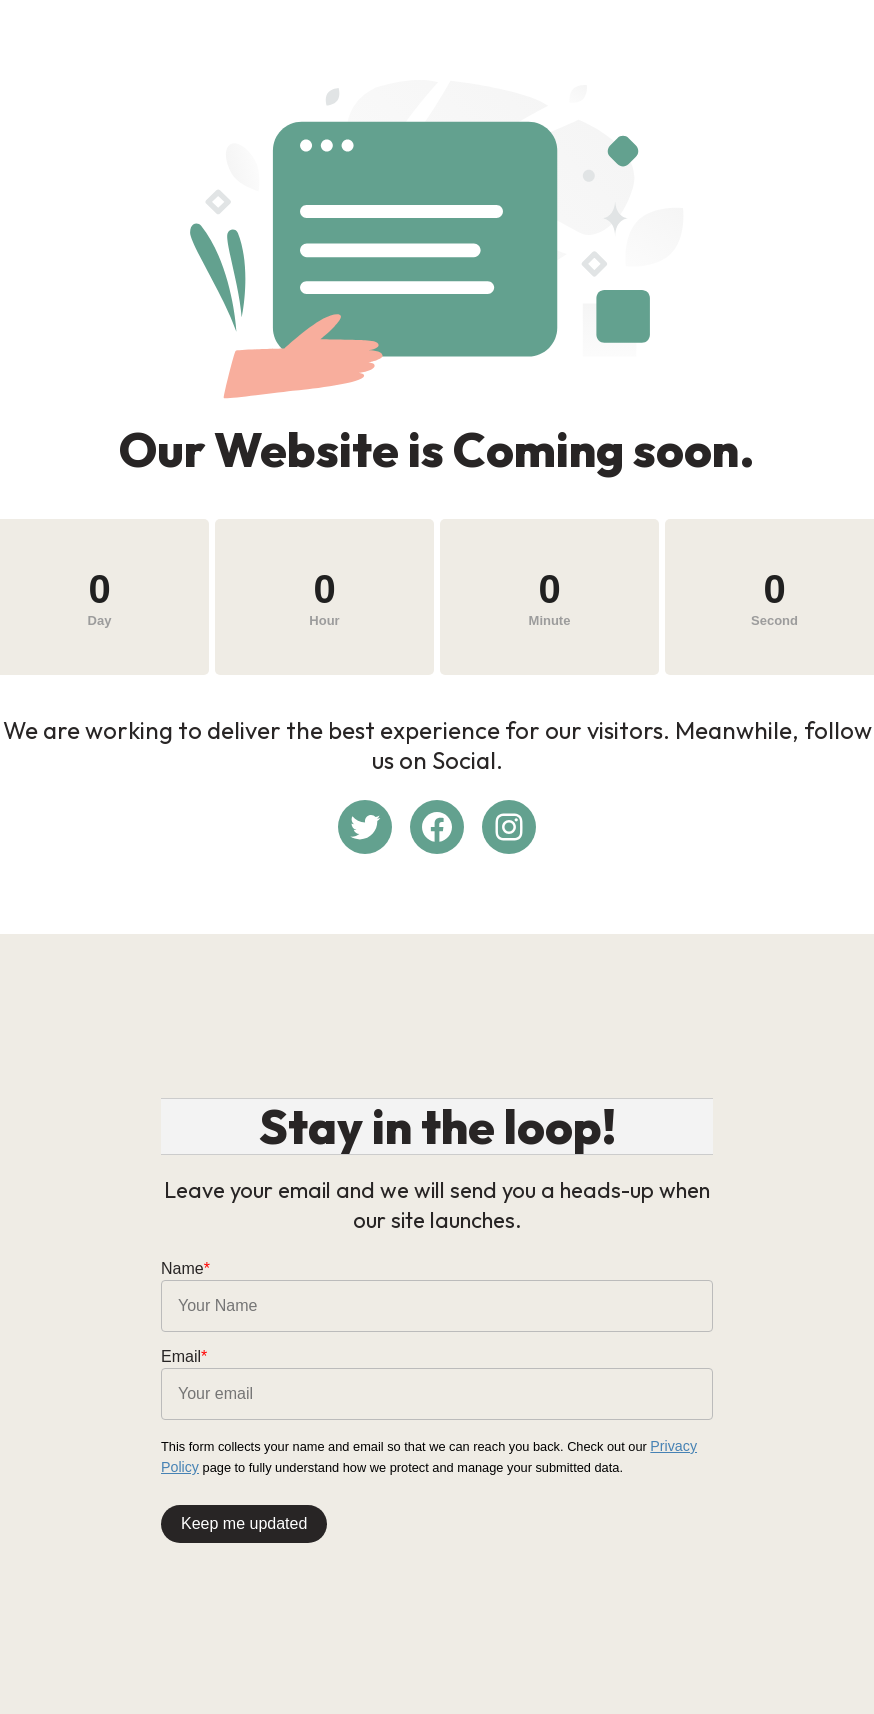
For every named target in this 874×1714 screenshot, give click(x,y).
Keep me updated (244, 1518)
